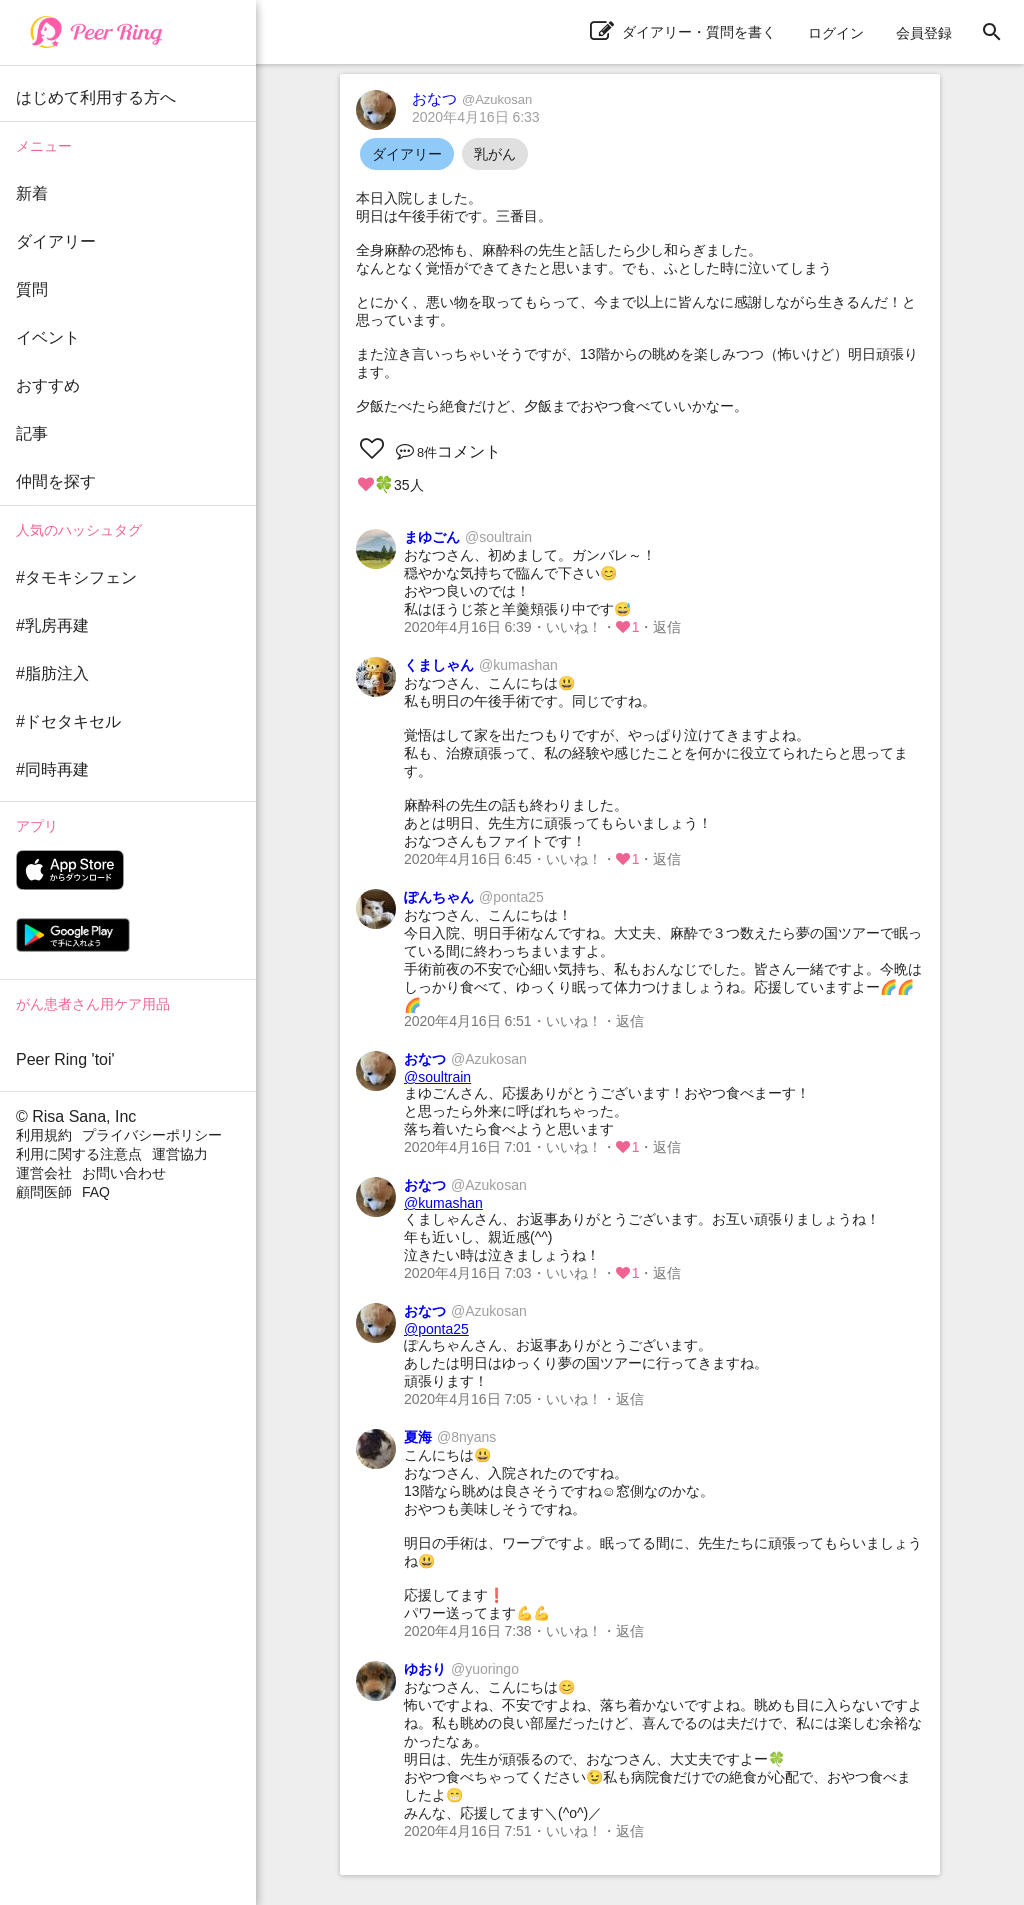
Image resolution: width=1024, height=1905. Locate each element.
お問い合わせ (124, 1173)
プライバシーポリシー (152, 1135)
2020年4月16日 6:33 (476, 117)
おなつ (472, 98)
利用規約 (44, 1135)
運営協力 (180, 1154)
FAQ (96, 1192)
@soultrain (437, 1077)
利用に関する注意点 (79, 1154)
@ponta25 (436, 1329)
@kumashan (443, 1203)
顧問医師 (44, 1192)
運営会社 (44, 1173)
